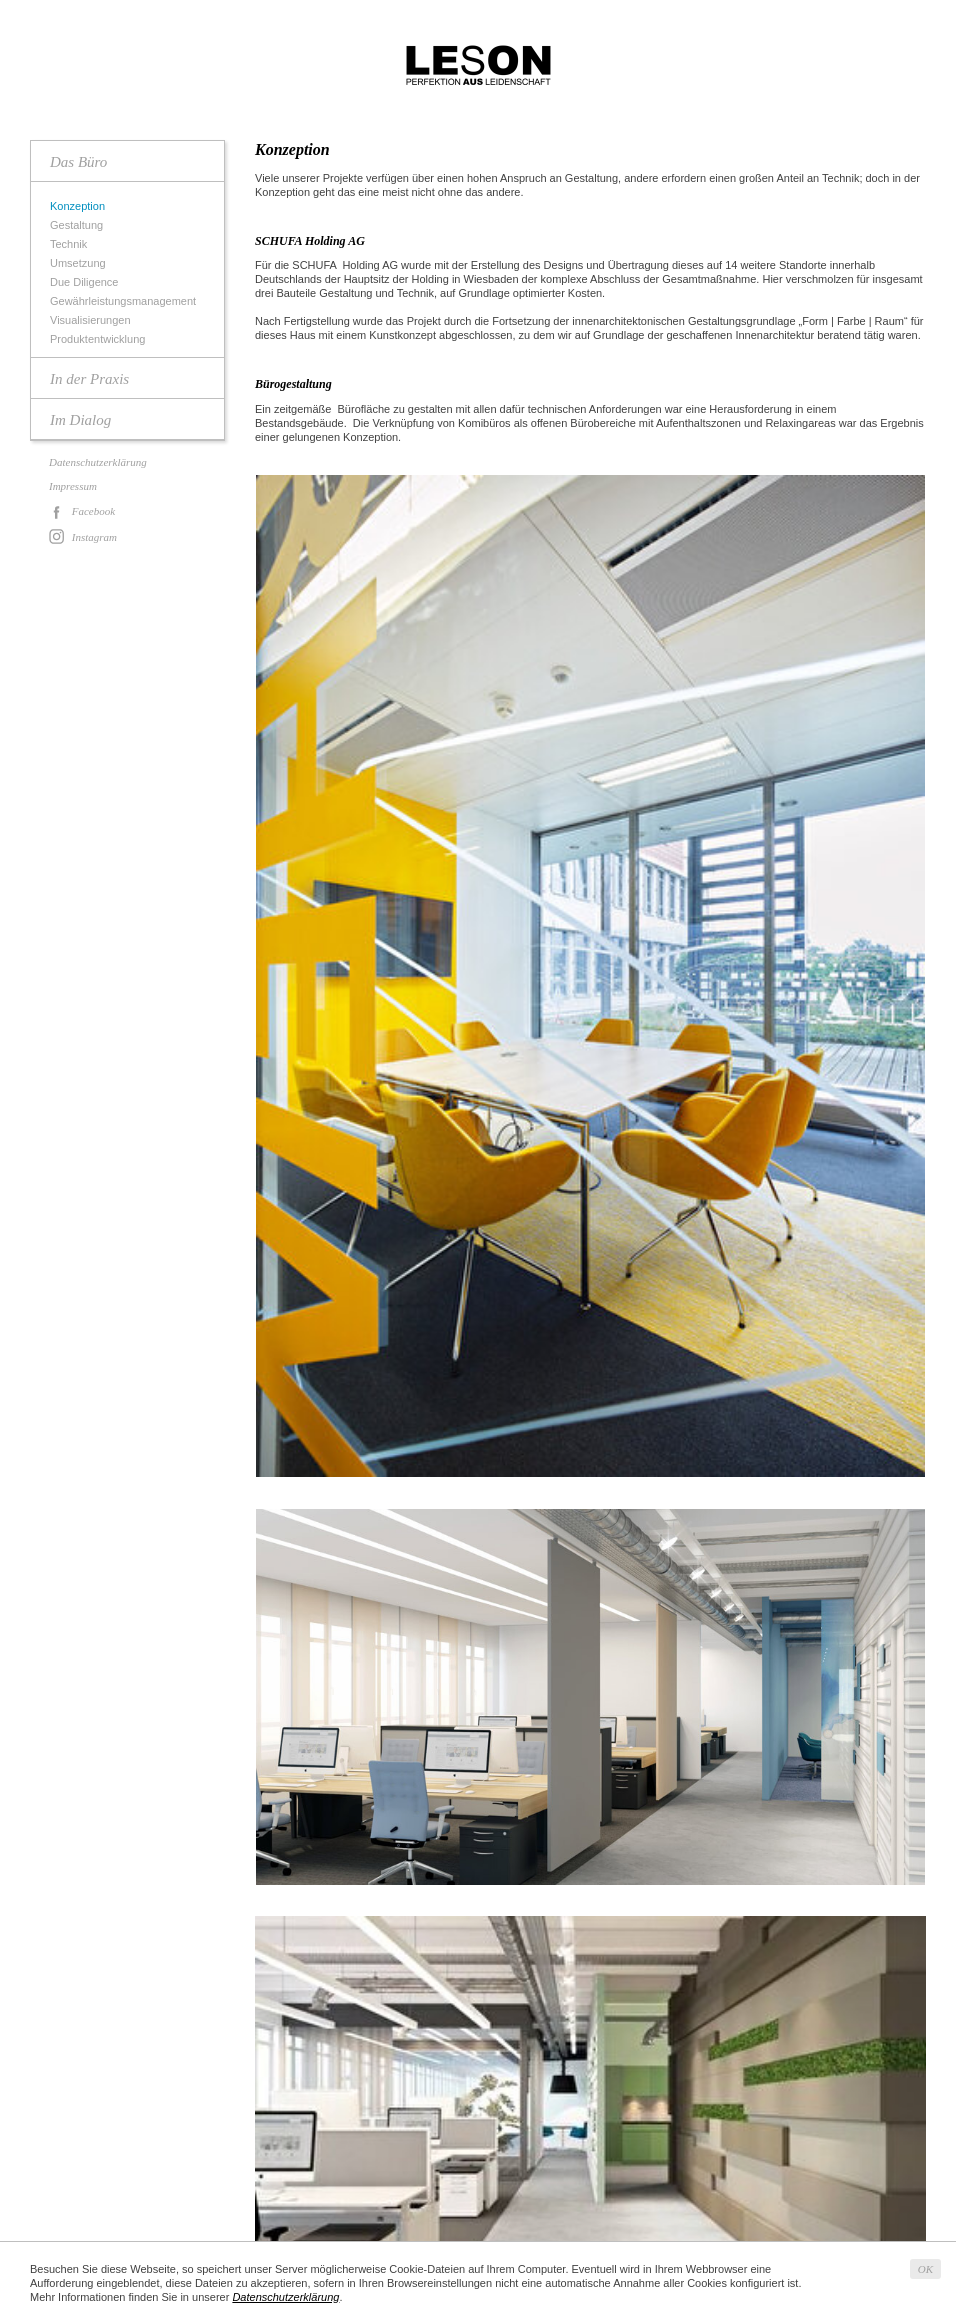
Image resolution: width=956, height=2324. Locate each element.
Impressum (73, 486)
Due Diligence (86, 282)
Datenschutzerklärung (98, 462)
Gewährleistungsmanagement (125, 301)
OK (925, 2269)
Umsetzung (80, 263)
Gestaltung (79, 225)
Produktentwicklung (100, 339)
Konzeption (80, 206)
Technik (71, 244)
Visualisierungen (93, 320)
